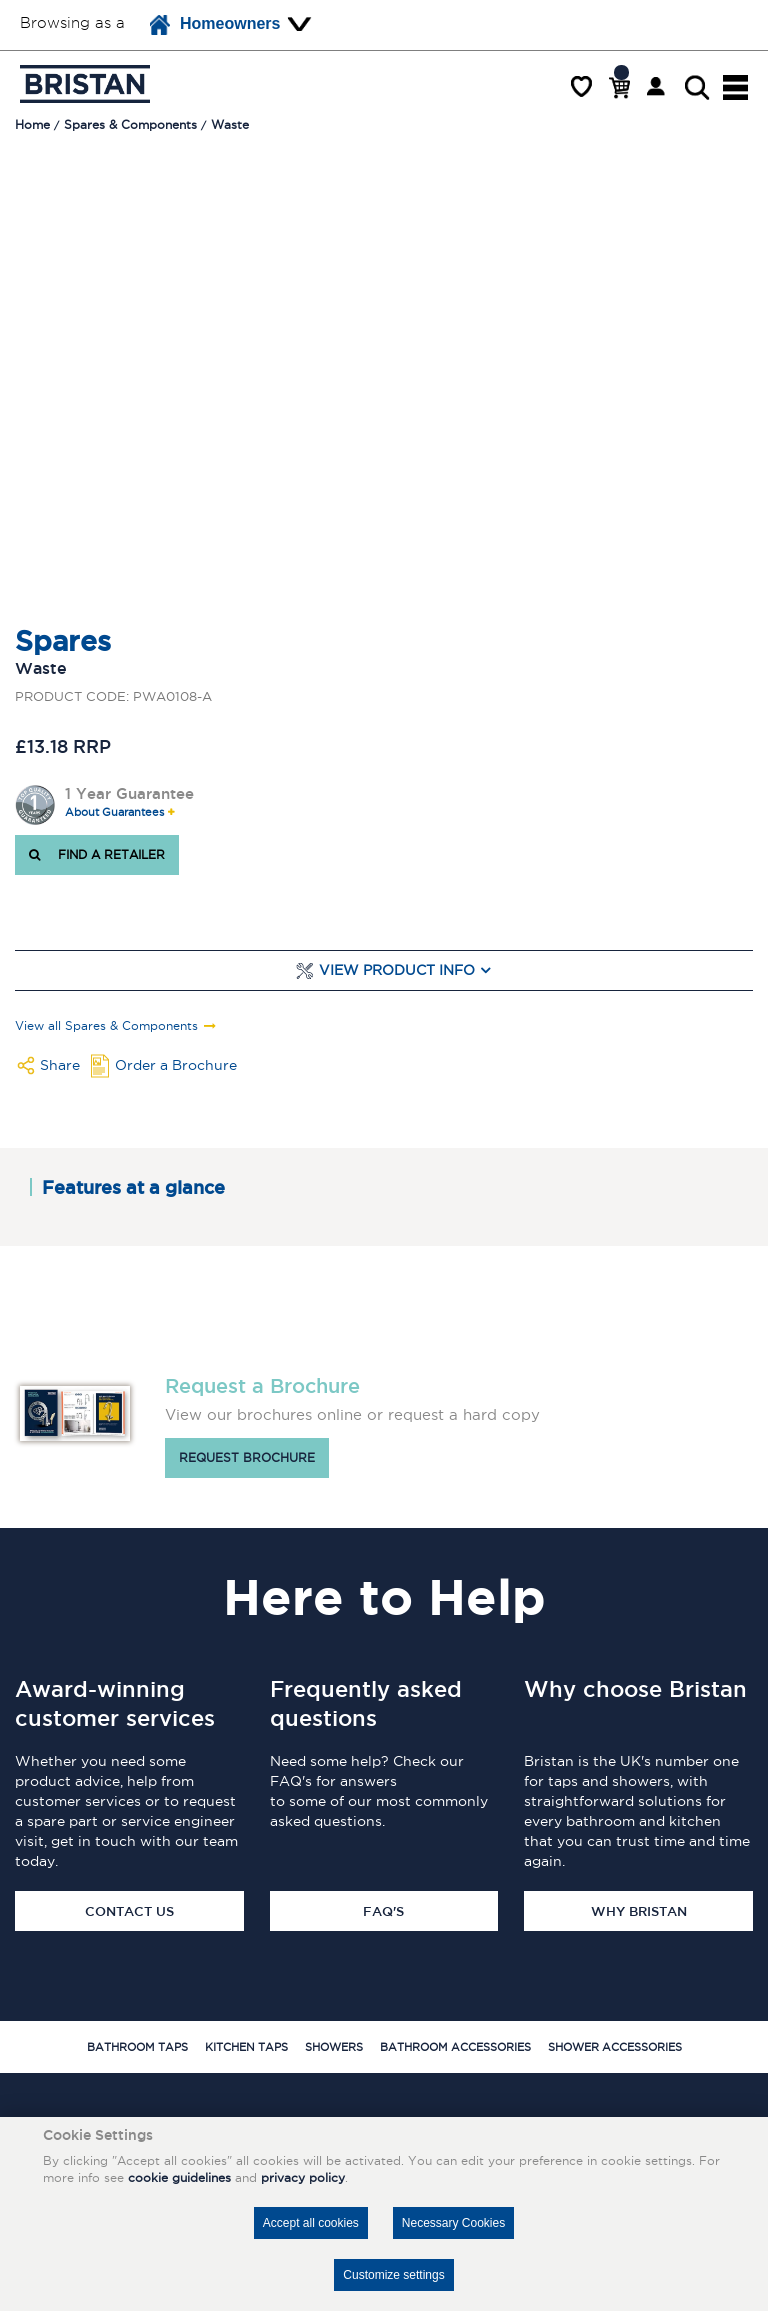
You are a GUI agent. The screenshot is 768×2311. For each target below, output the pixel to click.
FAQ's (383, 1911)
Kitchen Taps (246, 2047)
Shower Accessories (615, 2047)
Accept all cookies (311, 2223)
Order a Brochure (176, 1065)
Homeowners (215, 25)
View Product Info (397, 970)
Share (60, 1065)
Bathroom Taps (137, 2047)
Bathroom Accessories (455, 2047)
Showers (334, 2047)
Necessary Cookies (453, 2223)
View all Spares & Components (106, 1026)
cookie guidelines (179, 2177)
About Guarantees (114, 812)
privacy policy (303, 2177)
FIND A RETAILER (97, 854)
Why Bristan (639, 1911)
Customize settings (393, 2275)
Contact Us (129, 1911)
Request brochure (247, 1457)
